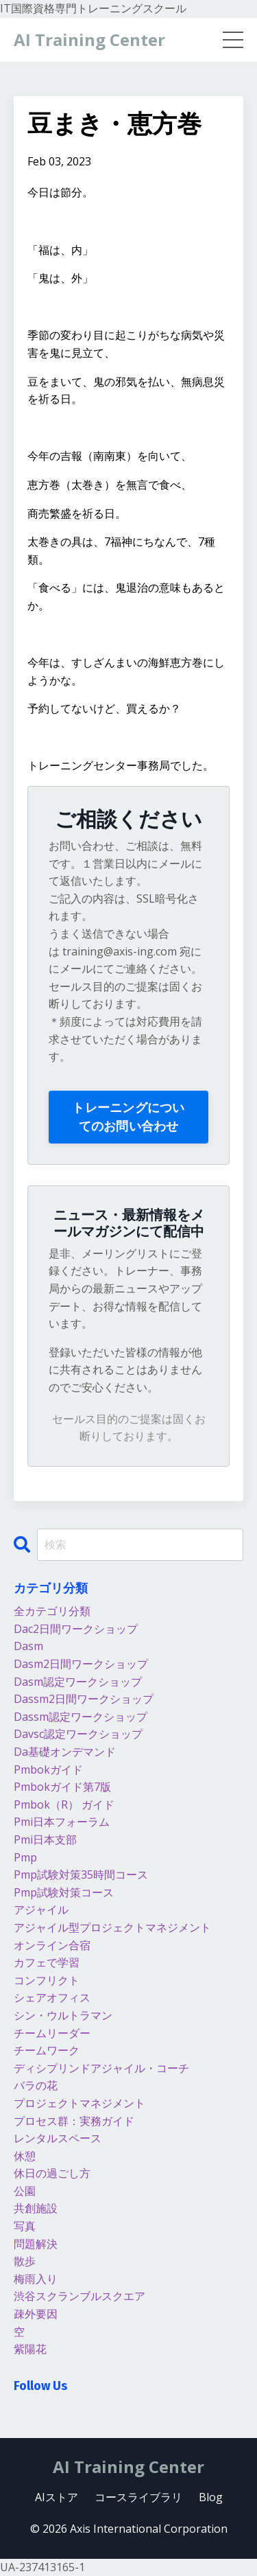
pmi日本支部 (45, 1839)
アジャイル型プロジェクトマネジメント (112, 1927)
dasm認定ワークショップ (78, 1681)
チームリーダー (52, 2033)
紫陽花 (30, 2348)
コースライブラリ (138, 2497)
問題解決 (36, 2243)
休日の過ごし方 (52, 2173)
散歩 (25, 2260)
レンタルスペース (57, 2138)
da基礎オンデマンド (65, 1751)
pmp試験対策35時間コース (81, 1874)
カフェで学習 (46, 1962)
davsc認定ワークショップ (78, 1733)
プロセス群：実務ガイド (74, 2120)
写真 (25, 2225)
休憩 (25, 2155)
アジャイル (41, 1909)
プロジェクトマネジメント (79, 2103)
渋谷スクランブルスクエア (79, 2296)
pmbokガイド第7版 (62, 1786)
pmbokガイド (48, 1769)
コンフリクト (46, 1980)
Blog (211, 2497)
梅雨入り (36, 2278)
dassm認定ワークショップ (80, 1716)
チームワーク (46, 2050)
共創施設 (36, 2208)
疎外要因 (36, 2313)
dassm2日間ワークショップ (84, 1698)
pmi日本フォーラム (62, 1821)
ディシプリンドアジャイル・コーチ (101, 2068)
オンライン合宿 (52, 1945)
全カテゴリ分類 (52, 1610)
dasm (28, 1645)
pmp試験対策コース (64, 1892)
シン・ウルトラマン (63, 2015)
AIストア (56, 2497)
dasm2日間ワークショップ (81, 1663)
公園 (25, 2190)
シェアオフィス (52, 1997)
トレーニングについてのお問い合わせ (128, 1116)
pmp (25, 1857)
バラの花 (36, 2085)
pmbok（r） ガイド (64, 1804)
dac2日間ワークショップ (76, 1628)
